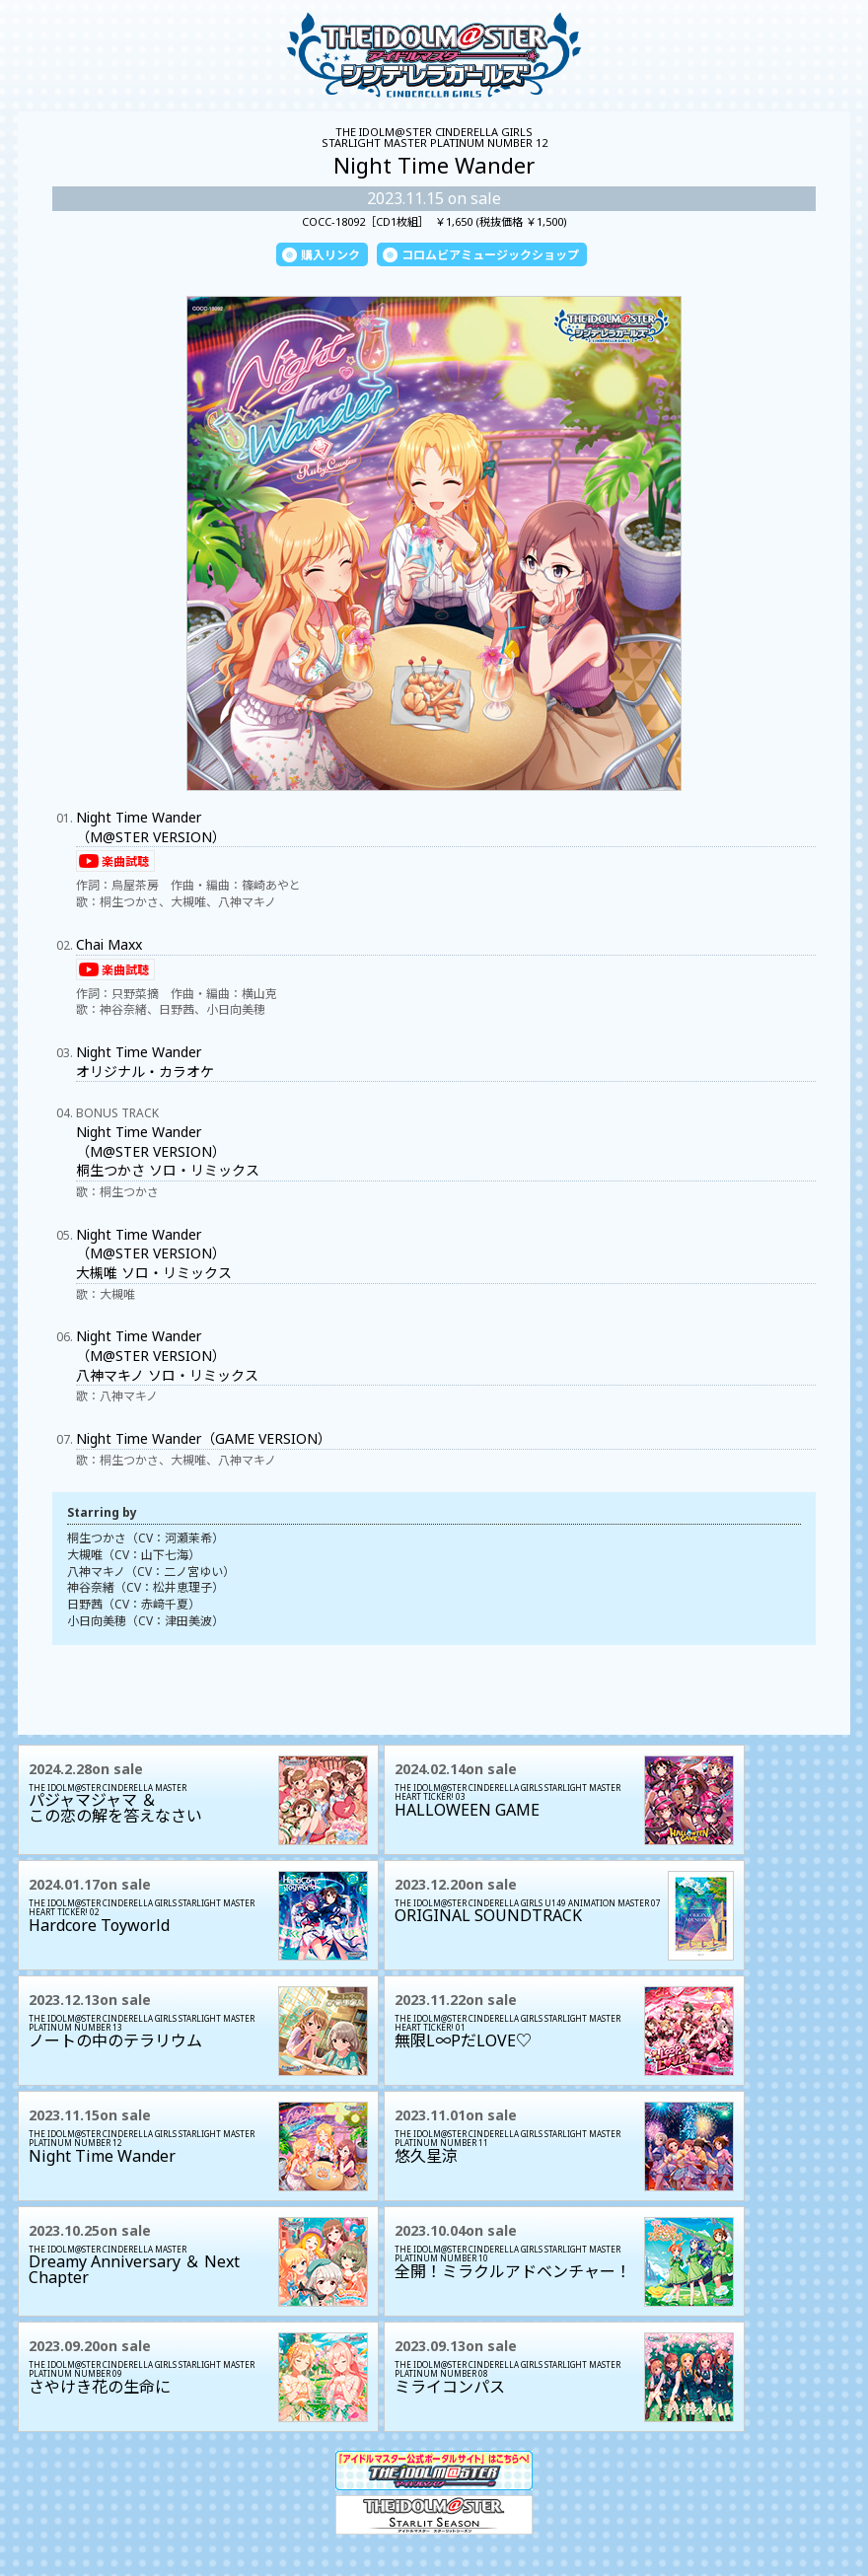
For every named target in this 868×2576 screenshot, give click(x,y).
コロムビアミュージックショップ (490, 255)
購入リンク (330, 255)
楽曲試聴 (125, 861)
